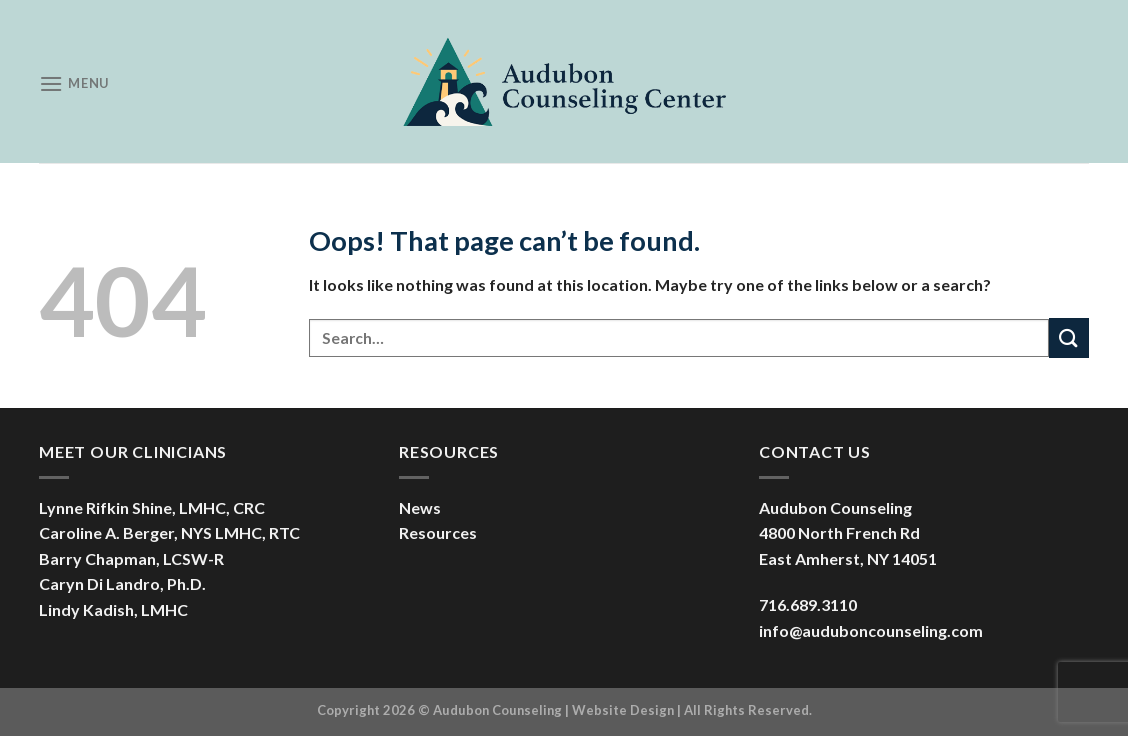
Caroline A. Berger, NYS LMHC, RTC (169, 532)
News (420, 507)
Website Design (623, 710)
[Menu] (74, 83)
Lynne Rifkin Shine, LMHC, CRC (152, 507)
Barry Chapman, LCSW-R (131, 558)
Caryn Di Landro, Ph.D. (122, 583)
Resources (438, 532)
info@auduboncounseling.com (871, 630)
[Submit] (1069, 337)
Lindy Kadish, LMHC (113, 609)
